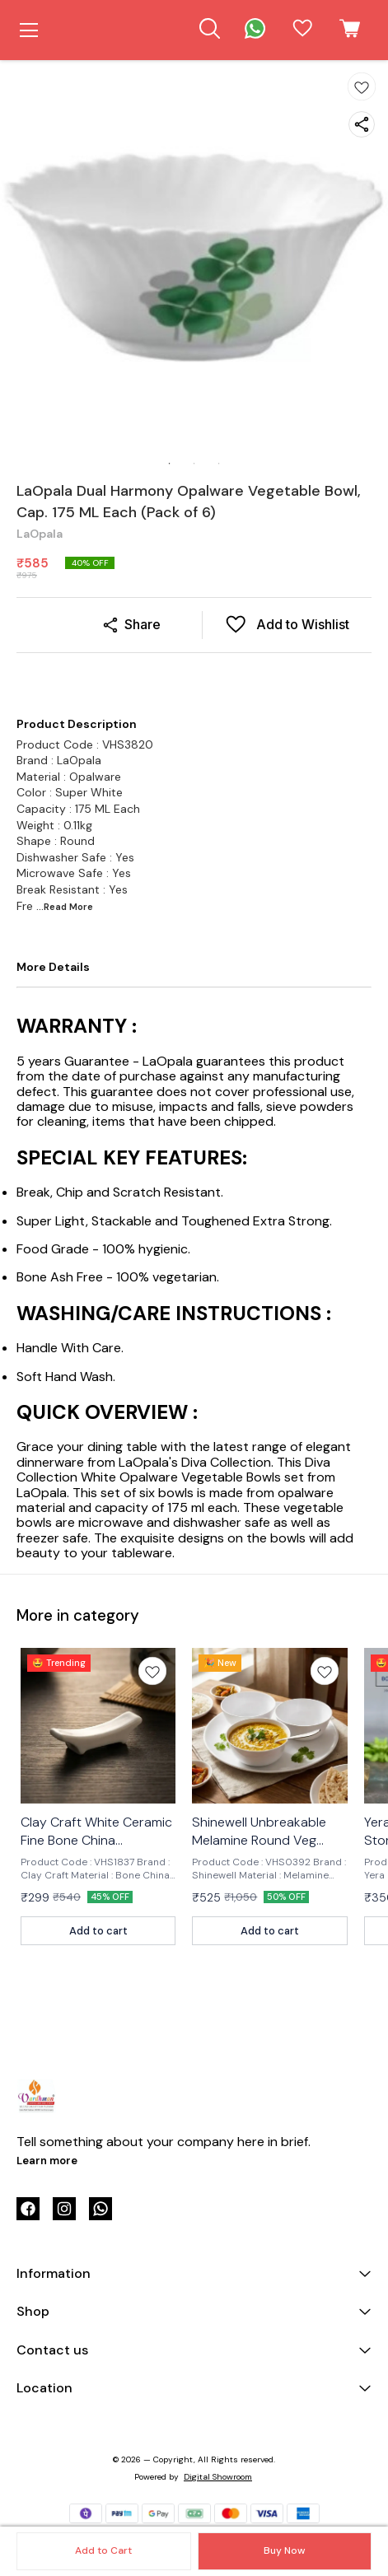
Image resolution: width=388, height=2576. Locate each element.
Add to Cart (103, 2550)
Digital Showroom (218, 2476)
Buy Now (284, 2550)
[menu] (29, 30)
